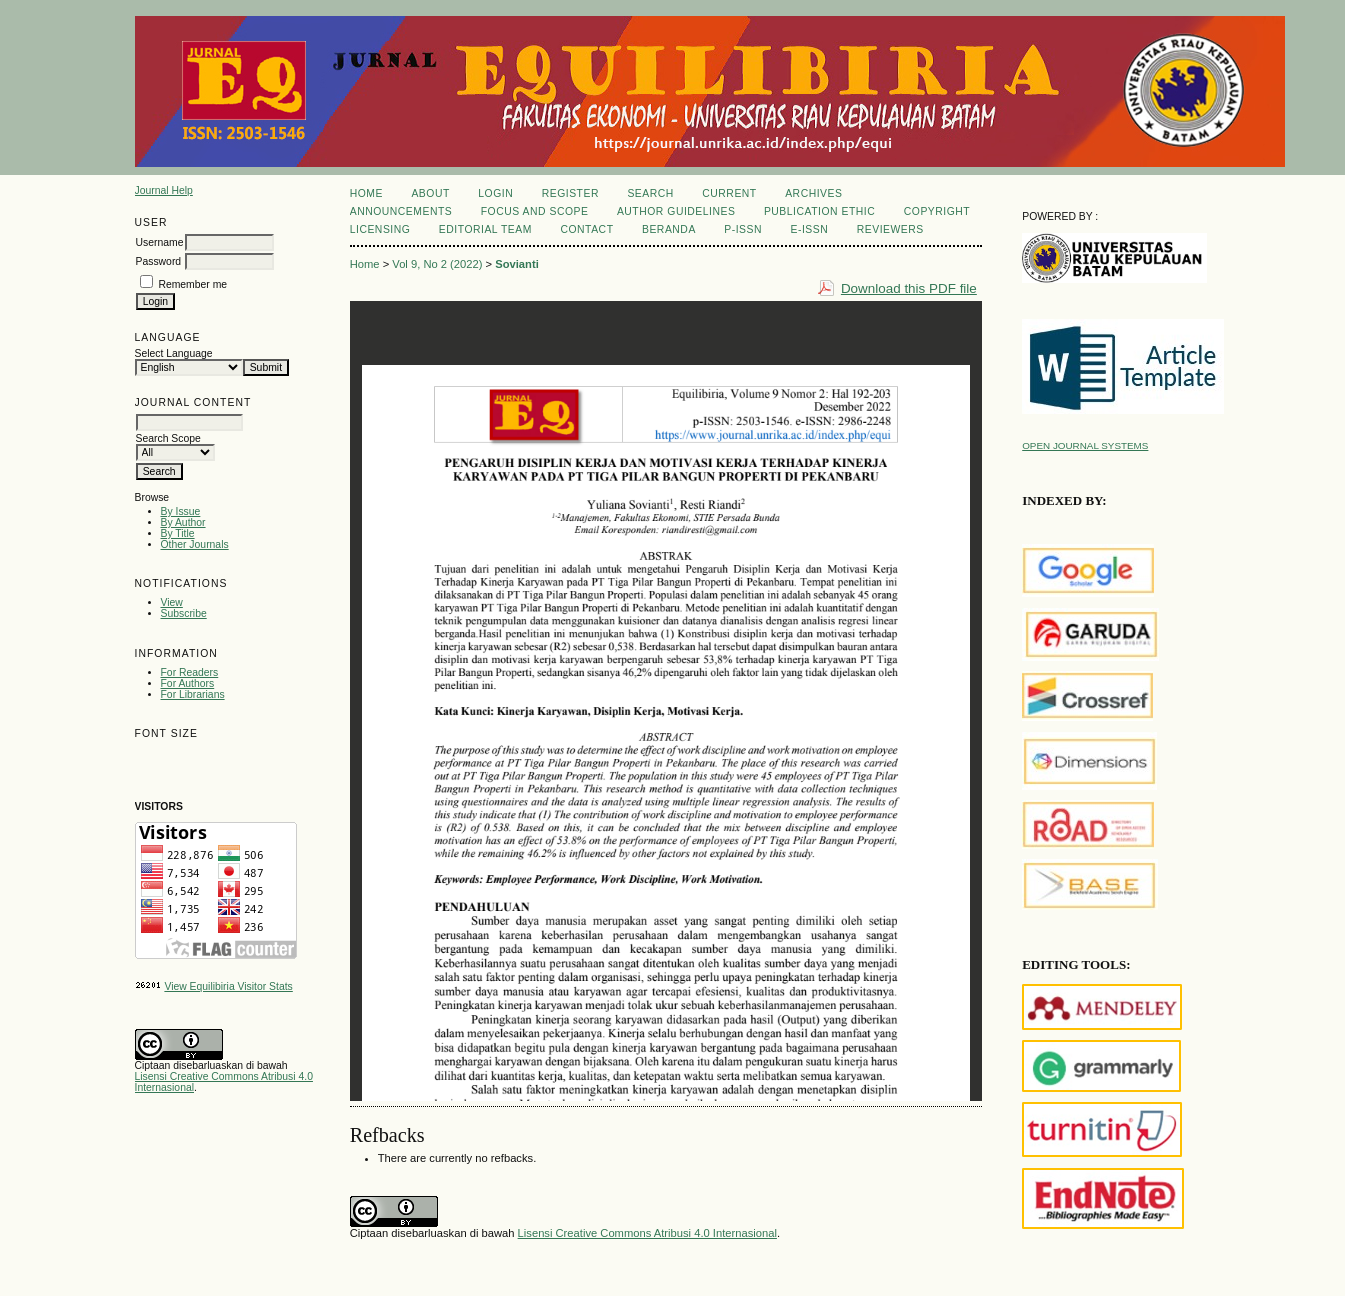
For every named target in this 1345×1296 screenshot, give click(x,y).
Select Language (174, 353)
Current (729, 193)
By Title (178, 533)
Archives (813, 193)
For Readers (190, 672)
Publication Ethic (819, 211)
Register (570, 193)
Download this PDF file (909, 288)
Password (159, 261)
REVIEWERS (890, 229)
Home (366, 193)
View (172, 602)
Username (160, 242)
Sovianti (517, 264)
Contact (586, 229)
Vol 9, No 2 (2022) (437, 264)
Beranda (669, 229)
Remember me (192, 284)
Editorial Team (485, 229)
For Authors (188, 683)
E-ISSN (810, 229)
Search (650, 193)
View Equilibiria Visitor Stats (228, 986)
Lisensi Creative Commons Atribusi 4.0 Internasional (647, 1233)
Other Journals (195, 544)
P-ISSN (743, 229)
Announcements (401, 211)
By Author (183, 522)
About (430, 193)
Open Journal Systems (1085, 445)
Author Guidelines (676, 211)
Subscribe (184, 613)
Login (495, 193)
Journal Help (164, 190)
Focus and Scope (535, 211)
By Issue (181, 511)
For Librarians (193, 694)
